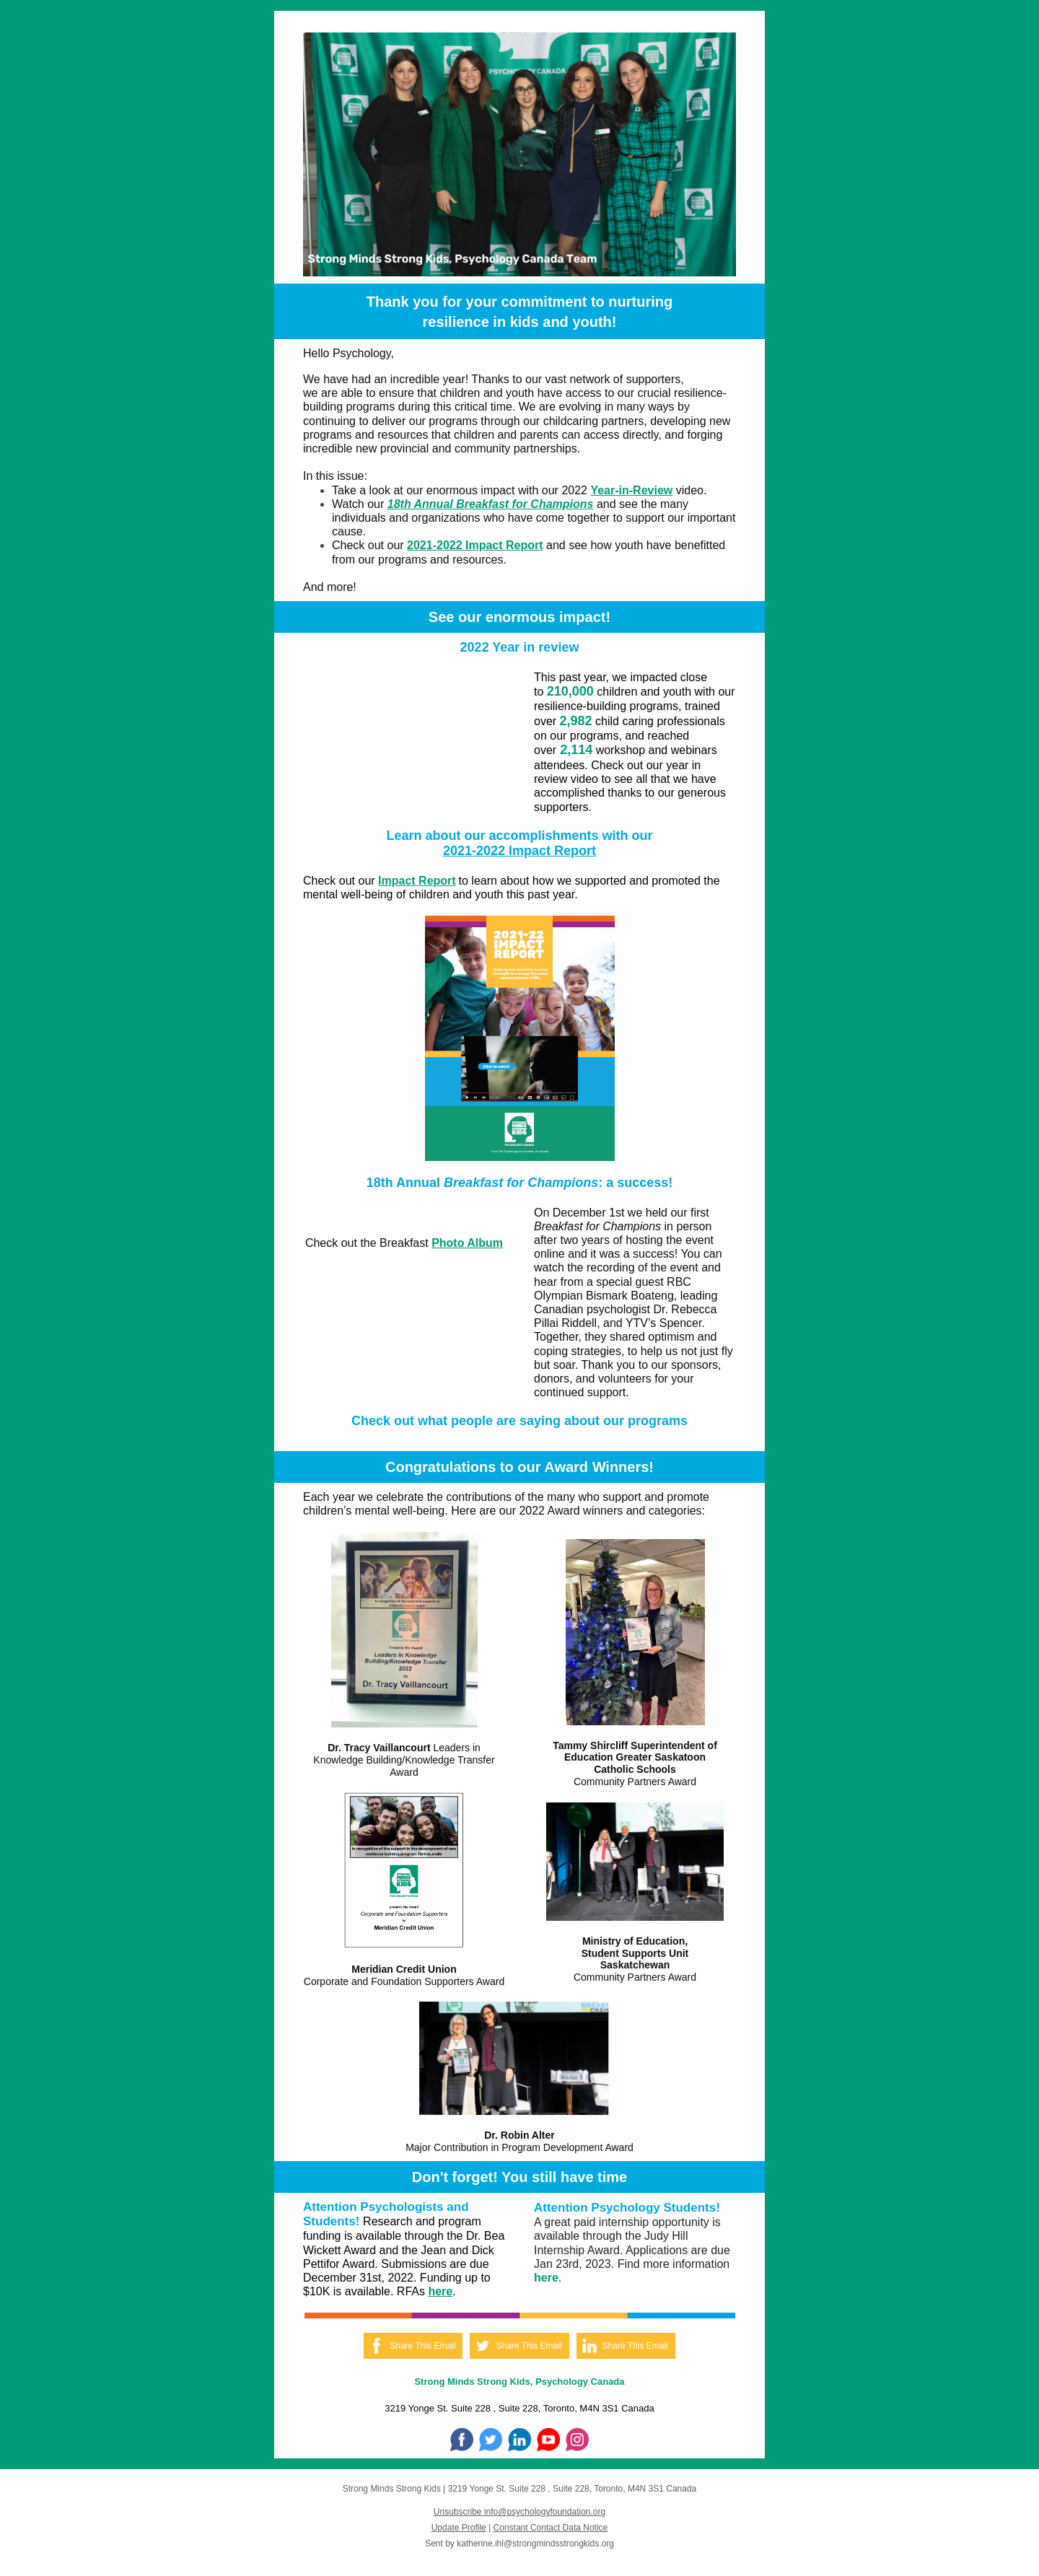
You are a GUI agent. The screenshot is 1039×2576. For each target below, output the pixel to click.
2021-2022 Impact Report (475, 545)
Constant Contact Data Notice (551, 2528)
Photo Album (467, 1243)
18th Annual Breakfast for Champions (490, 504)
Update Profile (458, 2528)
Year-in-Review (631, 490)
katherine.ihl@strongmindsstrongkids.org (535, 2543)
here (440, 2291)
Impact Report (417, 881)
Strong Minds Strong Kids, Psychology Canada (519, 2381)
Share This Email (422, 2346)
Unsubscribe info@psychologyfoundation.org (519, 2512)
